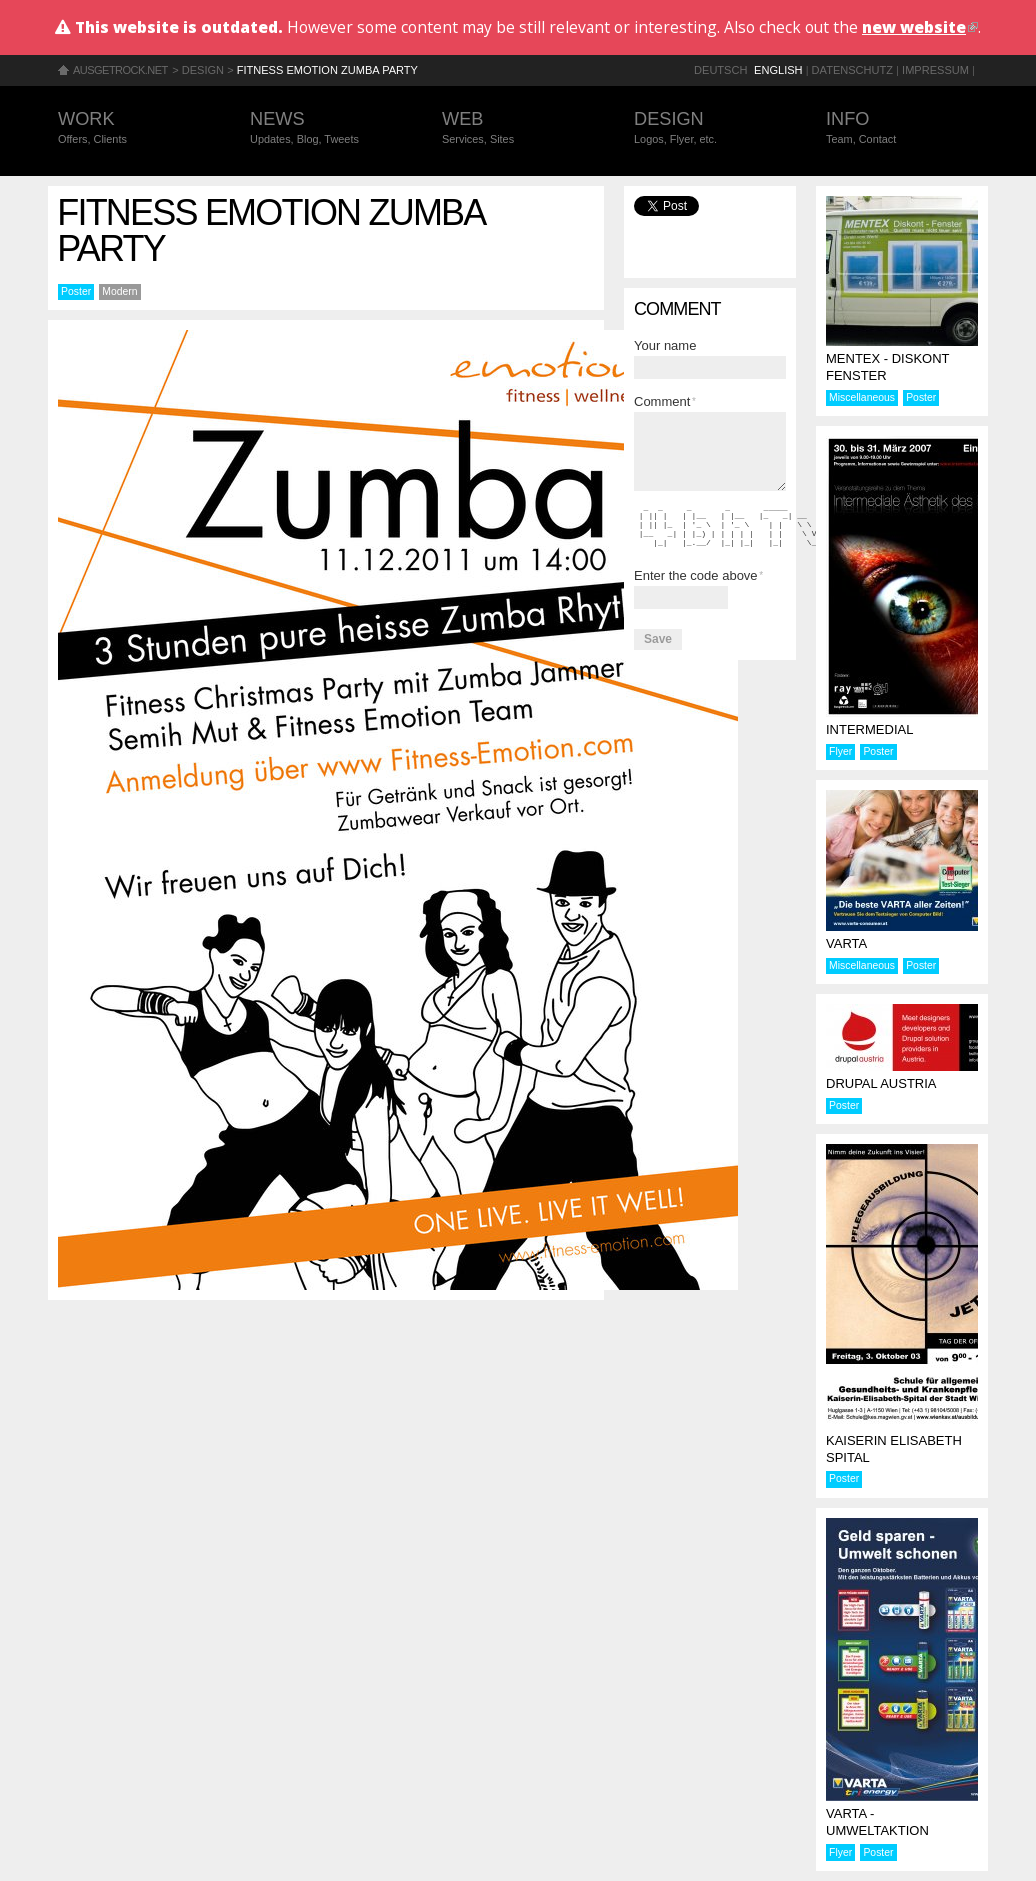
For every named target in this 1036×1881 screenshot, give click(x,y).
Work (134, 128)
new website (920, 27)
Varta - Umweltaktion (877, 1822)
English (778, 70)
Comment (665, 401)
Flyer (840, 751)
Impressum (935, 70)
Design (203, 70)
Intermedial (869, 729)
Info (902, 128)
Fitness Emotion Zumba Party (327, 70)
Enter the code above (698, 575)
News (326, 128)
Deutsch (720, 70)
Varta (846, 943)
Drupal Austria (881, 1083)
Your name (665, 345)
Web (518, 128)
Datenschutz (852, 70)
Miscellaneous (862, 397)
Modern (119, 291)
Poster (76, 291)
